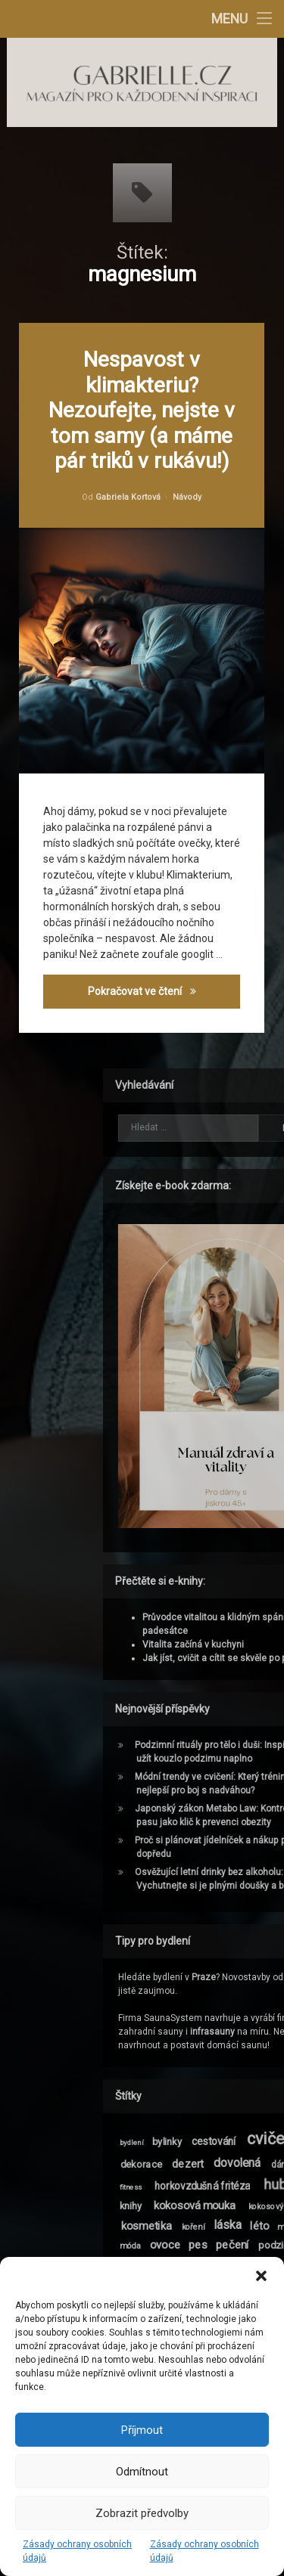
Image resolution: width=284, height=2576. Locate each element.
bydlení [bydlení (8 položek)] (256, 2142)
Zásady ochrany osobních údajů (77, 2551)
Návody (188, 495)
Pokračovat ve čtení (165, 998)
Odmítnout (142, 2471)
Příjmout (142, 2430)
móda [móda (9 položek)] (255, 2245)
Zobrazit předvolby (142, 2513)
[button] (261, 2275)
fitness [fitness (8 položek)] (255, 2187)
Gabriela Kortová (128, 497)
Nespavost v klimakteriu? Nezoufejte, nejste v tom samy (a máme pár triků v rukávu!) (144, 410)
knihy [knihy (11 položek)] (255, 2206)
